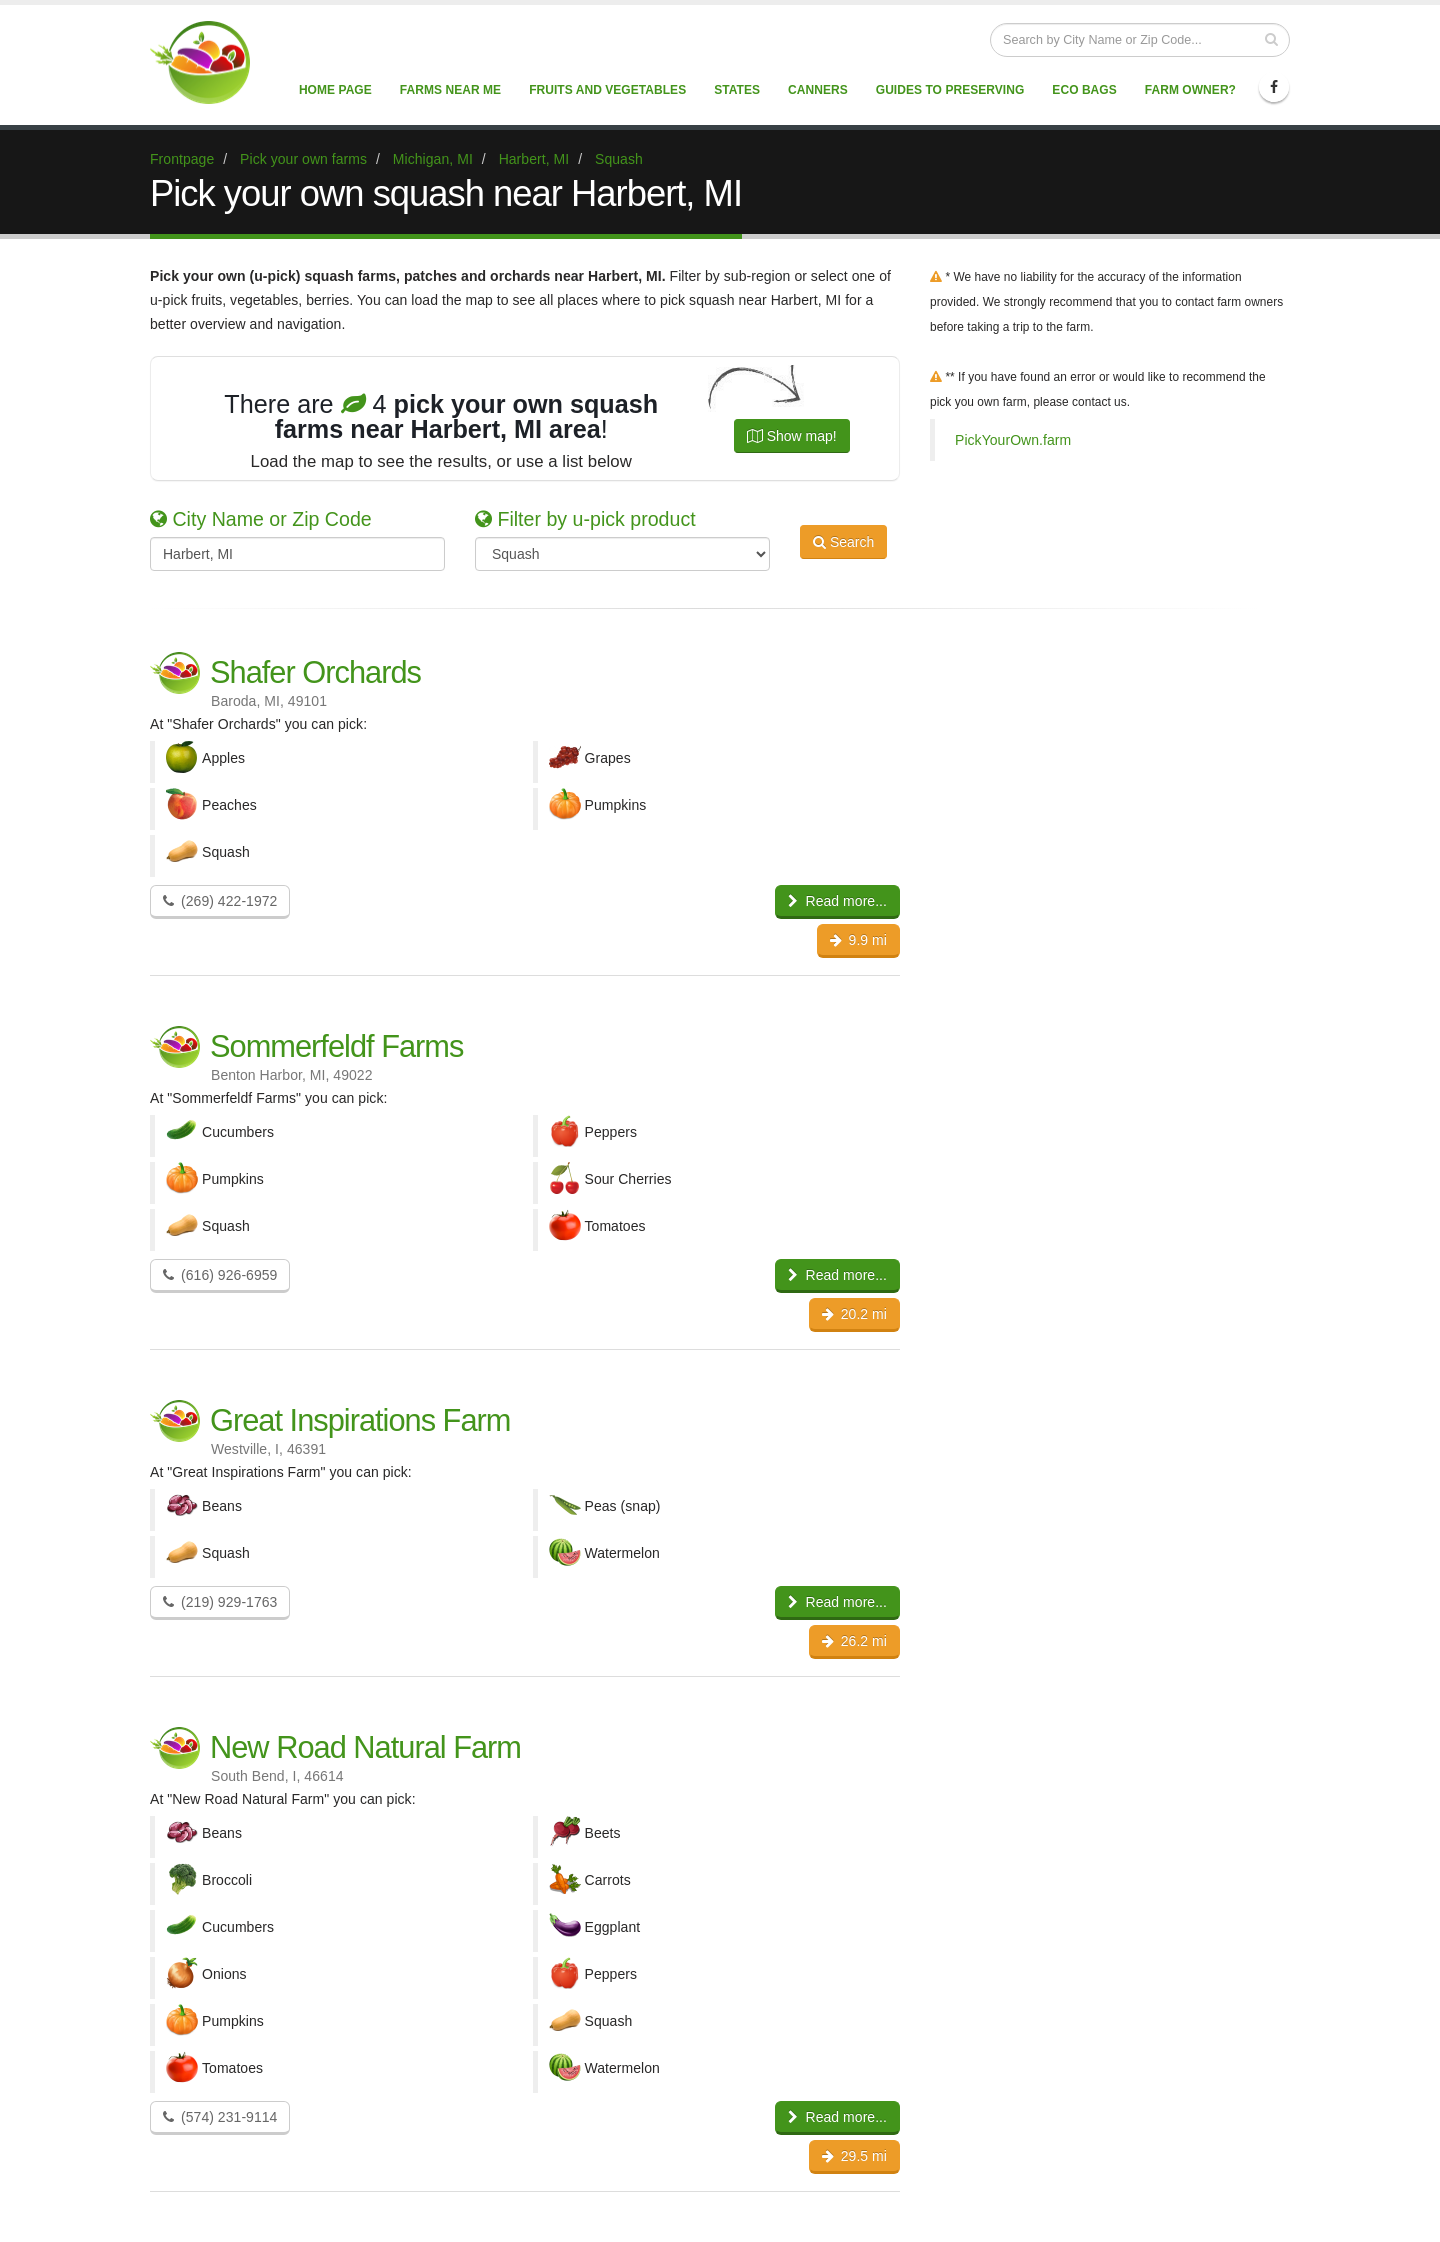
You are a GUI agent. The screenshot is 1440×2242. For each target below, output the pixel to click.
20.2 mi (854, 1314)
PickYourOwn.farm (1013, 440)
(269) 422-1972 (220, 901)
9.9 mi (858, 940)
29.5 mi (854, 2156)
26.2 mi (854, 1641)
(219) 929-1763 (220, 1602)
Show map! (792, 436)
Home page (335, 90)
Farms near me (450, 90)
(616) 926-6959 (220, 1275)
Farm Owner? (1190, 90)
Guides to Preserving (950, 90)
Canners (818, 90)
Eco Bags (1084, 90)
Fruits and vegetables (607, 90)
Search (843, 552)
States (737, 90)
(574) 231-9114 (220, 2117)
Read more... (837, 901)
